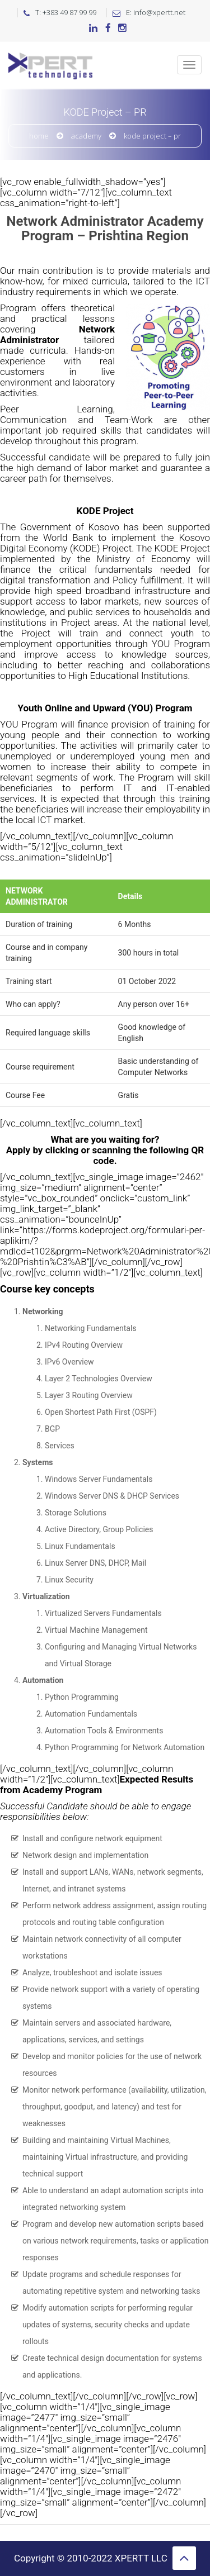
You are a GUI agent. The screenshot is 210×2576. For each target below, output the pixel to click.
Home (39, 136)
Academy (86, 136)
